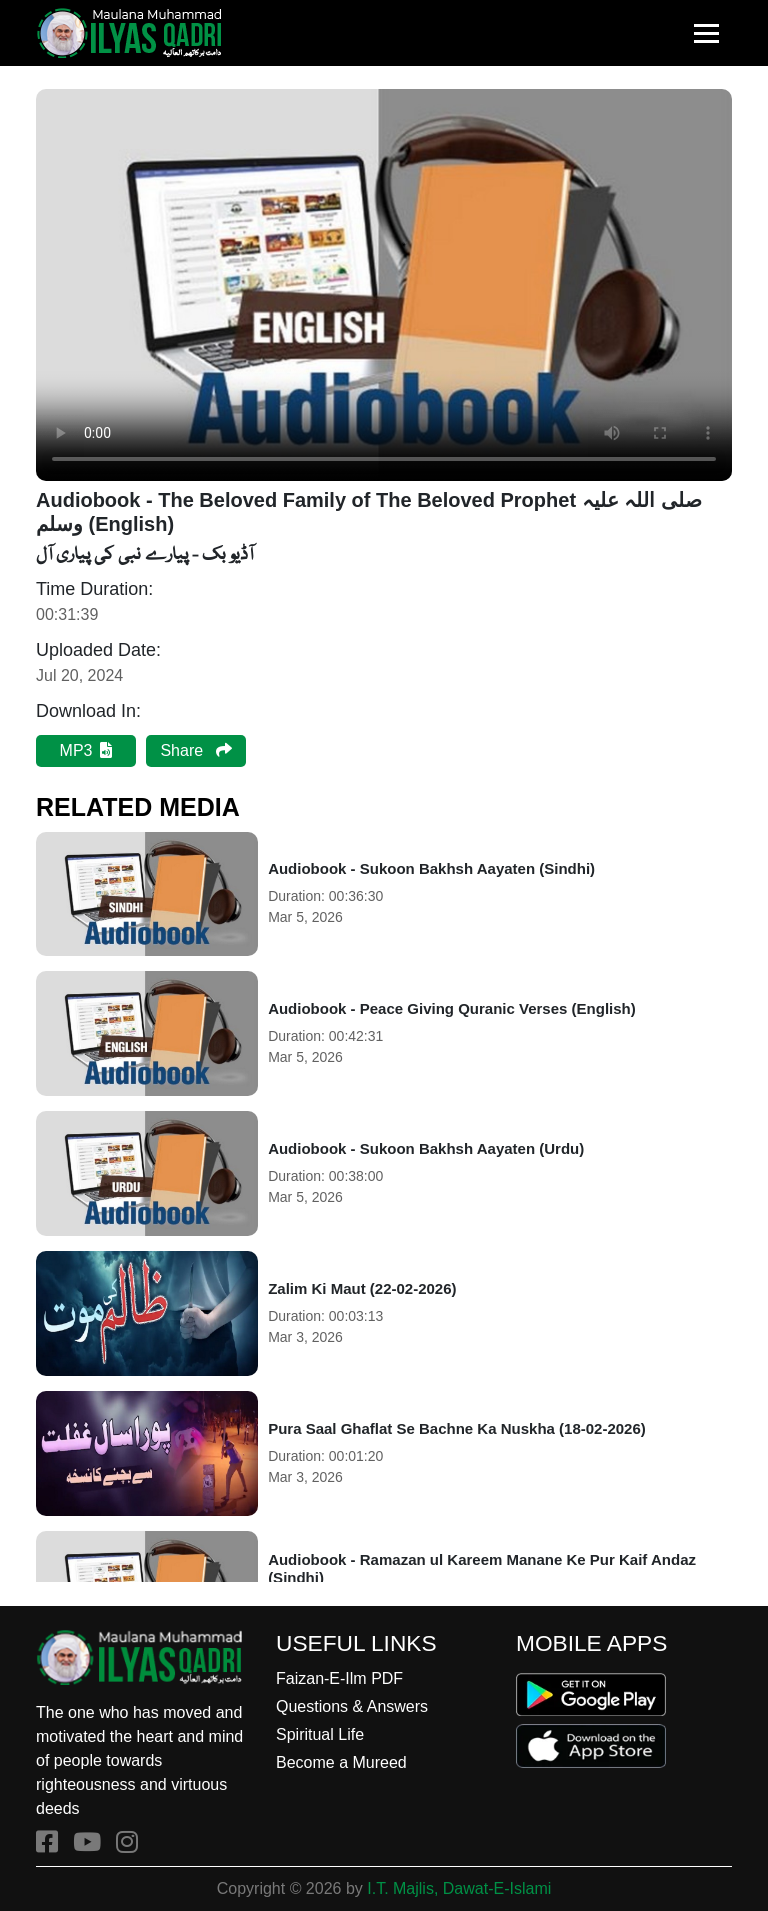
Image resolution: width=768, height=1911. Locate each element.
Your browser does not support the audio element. (384, 285)
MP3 (86, 750)
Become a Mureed (341, 1762)
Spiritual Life (320, 1734)
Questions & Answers (352, 1706)
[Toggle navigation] (706, 33)
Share (195, 750)
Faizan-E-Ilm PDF (339, 1678)
